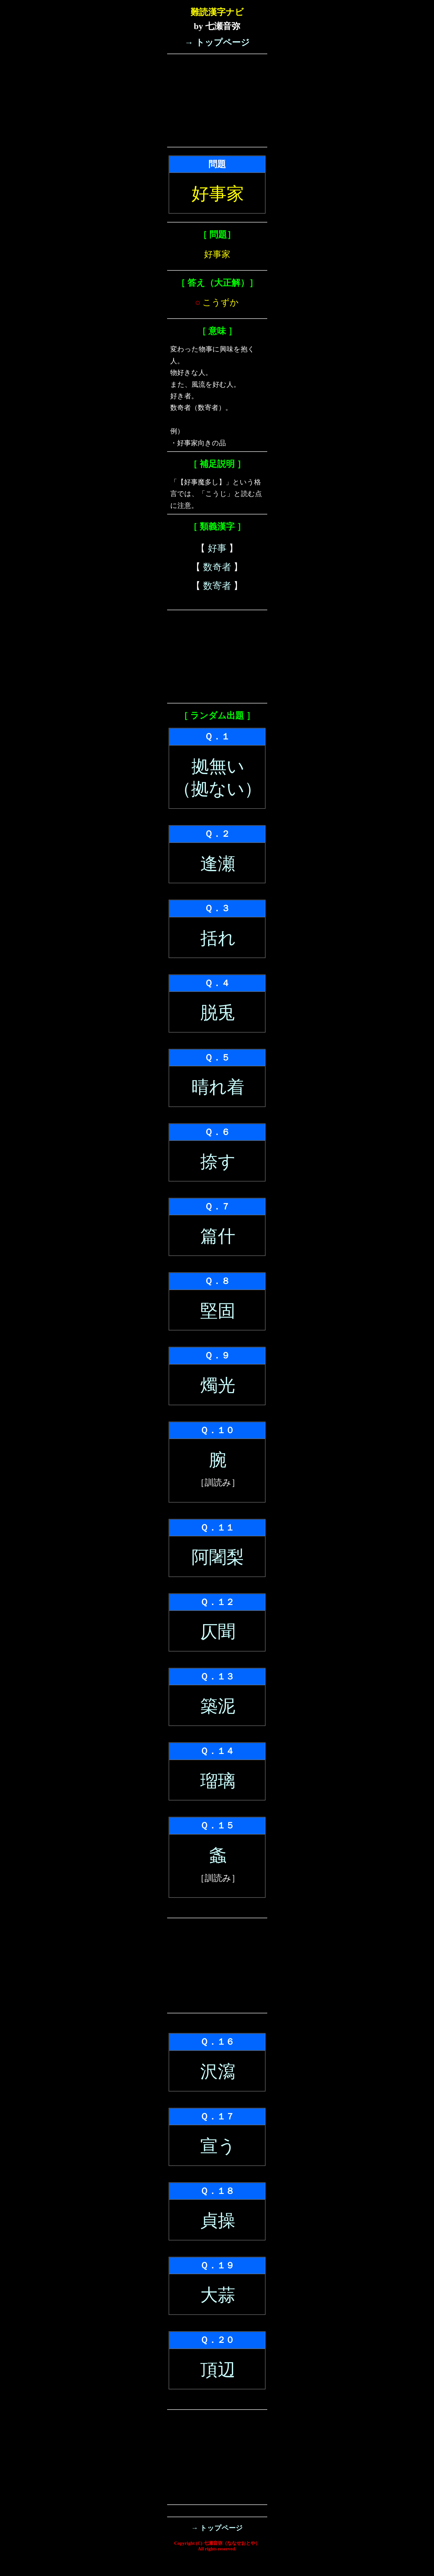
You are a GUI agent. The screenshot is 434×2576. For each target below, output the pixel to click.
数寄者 (217, 585)
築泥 (217, 1706)
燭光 (217, 1385)
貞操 (217, 2220)
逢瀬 (217, 863)
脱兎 (217, 1012)
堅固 (217, 1311)
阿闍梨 (217, 1557)
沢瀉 (217, 2071)
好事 (217, 548)
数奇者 (217, 567)
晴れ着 (217, 1087)
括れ (218, 938)
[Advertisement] (217, 100)
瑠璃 (217, 1781)
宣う (218, 2146)
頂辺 (217, 2369)
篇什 (217, 1236)
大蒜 (217, 2295)
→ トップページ (217, 42)
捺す (218, 1161)
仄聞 (217, 1631)
